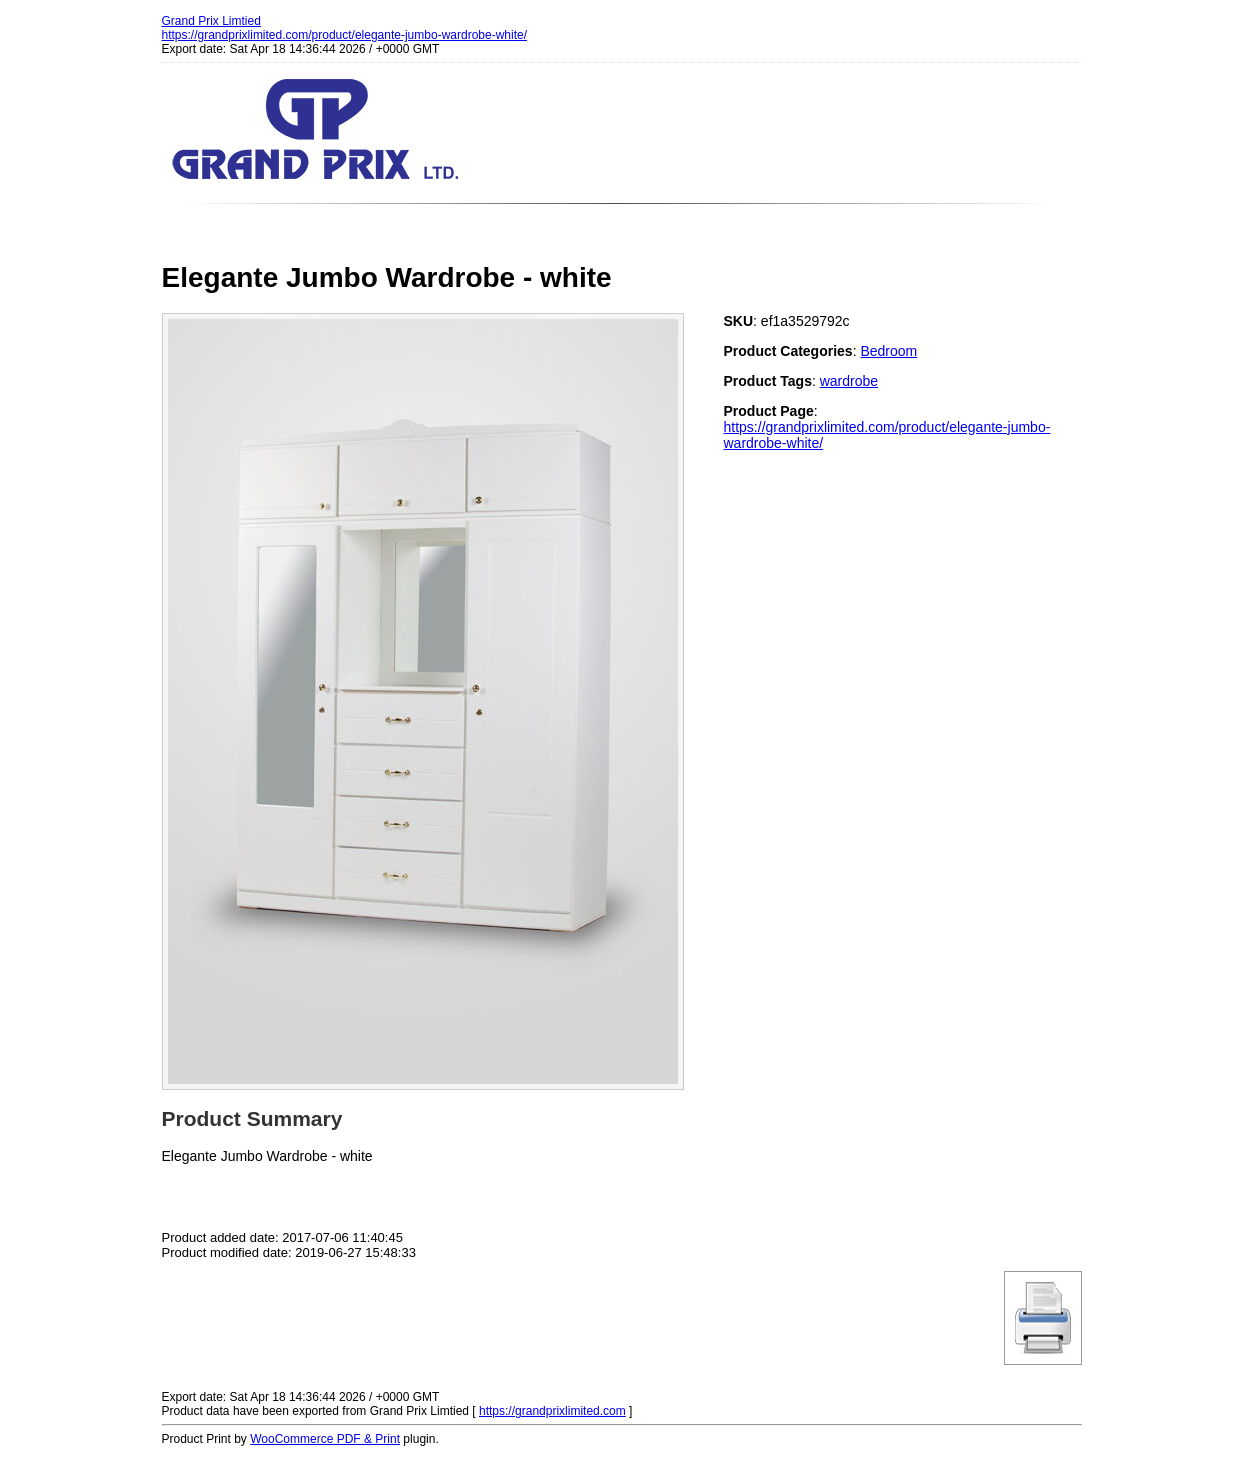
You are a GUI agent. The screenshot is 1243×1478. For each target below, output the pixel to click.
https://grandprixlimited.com (552, 1411)
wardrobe (849, 381)
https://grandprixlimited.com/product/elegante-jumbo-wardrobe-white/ (345, 35)
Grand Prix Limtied (211, 21)
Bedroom (888, 351)
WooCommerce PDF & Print (325, 1439)
